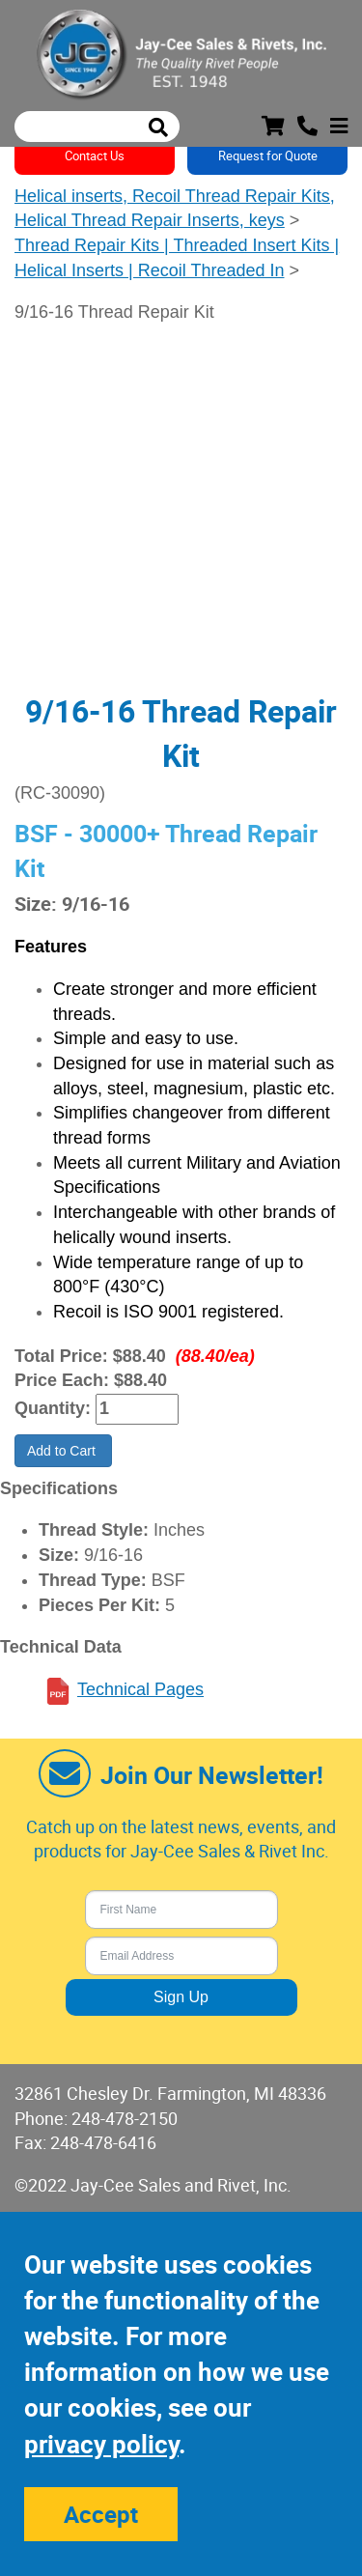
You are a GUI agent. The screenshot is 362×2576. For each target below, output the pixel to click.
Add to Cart (63, 1450)
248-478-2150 (124, 2118)
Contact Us (95, 155)
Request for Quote (268, 155)
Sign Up (181, 1997)
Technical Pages (140, 1689)
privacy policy (101, 2444)
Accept (101, 2514)
